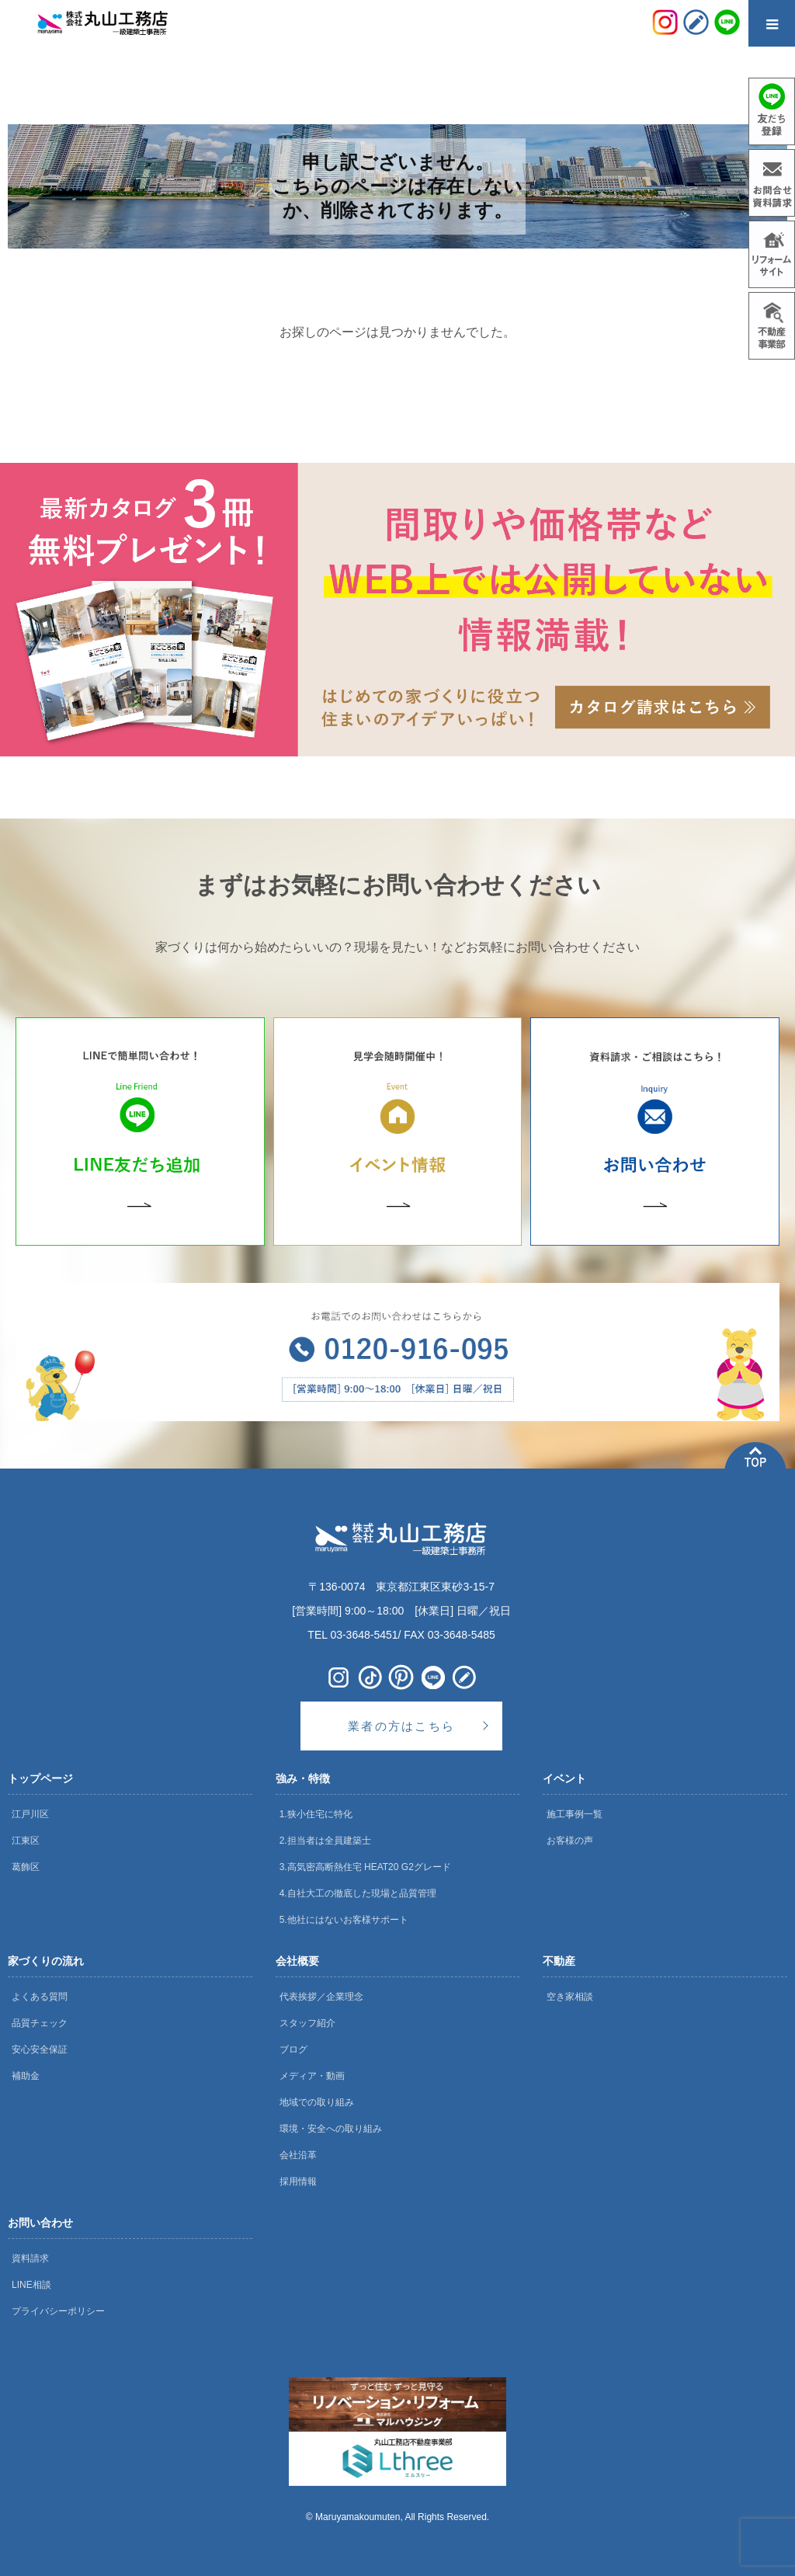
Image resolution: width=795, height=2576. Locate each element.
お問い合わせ (40, 2222)
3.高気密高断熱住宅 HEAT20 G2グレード (365, 1867)
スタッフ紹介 (307, 2023)
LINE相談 (31, 2284)
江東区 (26, 1840)
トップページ (40, 1778)
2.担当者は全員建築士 (325, 1840)
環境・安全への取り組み (330, 2128)
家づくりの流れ (46, 1961)
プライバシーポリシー (58, 2311)
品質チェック (40, 2023)
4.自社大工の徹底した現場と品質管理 (357, 1893)
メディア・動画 (312, 2075)
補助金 (26, 2075)
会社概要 (297, 1961)
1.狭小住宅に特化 (315, 1814)
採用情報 (298, 2181)
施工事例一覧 (574, 1814)
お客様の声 (570, 1840)
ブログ (293, 2049)
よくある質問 (40, 1996)
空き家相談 (570, 1996)
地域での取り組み (316, 2102)
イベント (564, 1778)
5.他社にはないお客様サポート (343, 1919)
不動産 (559, 1961)
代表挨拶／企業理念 (321, 1996)
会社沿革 (298, 2155)
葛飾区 (26, 1867)
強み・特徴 (303, 1778)
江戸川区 (30, 1814)
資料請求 (30, 2258)
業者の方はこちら (401, 1726)
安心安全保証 (40, 2049)
